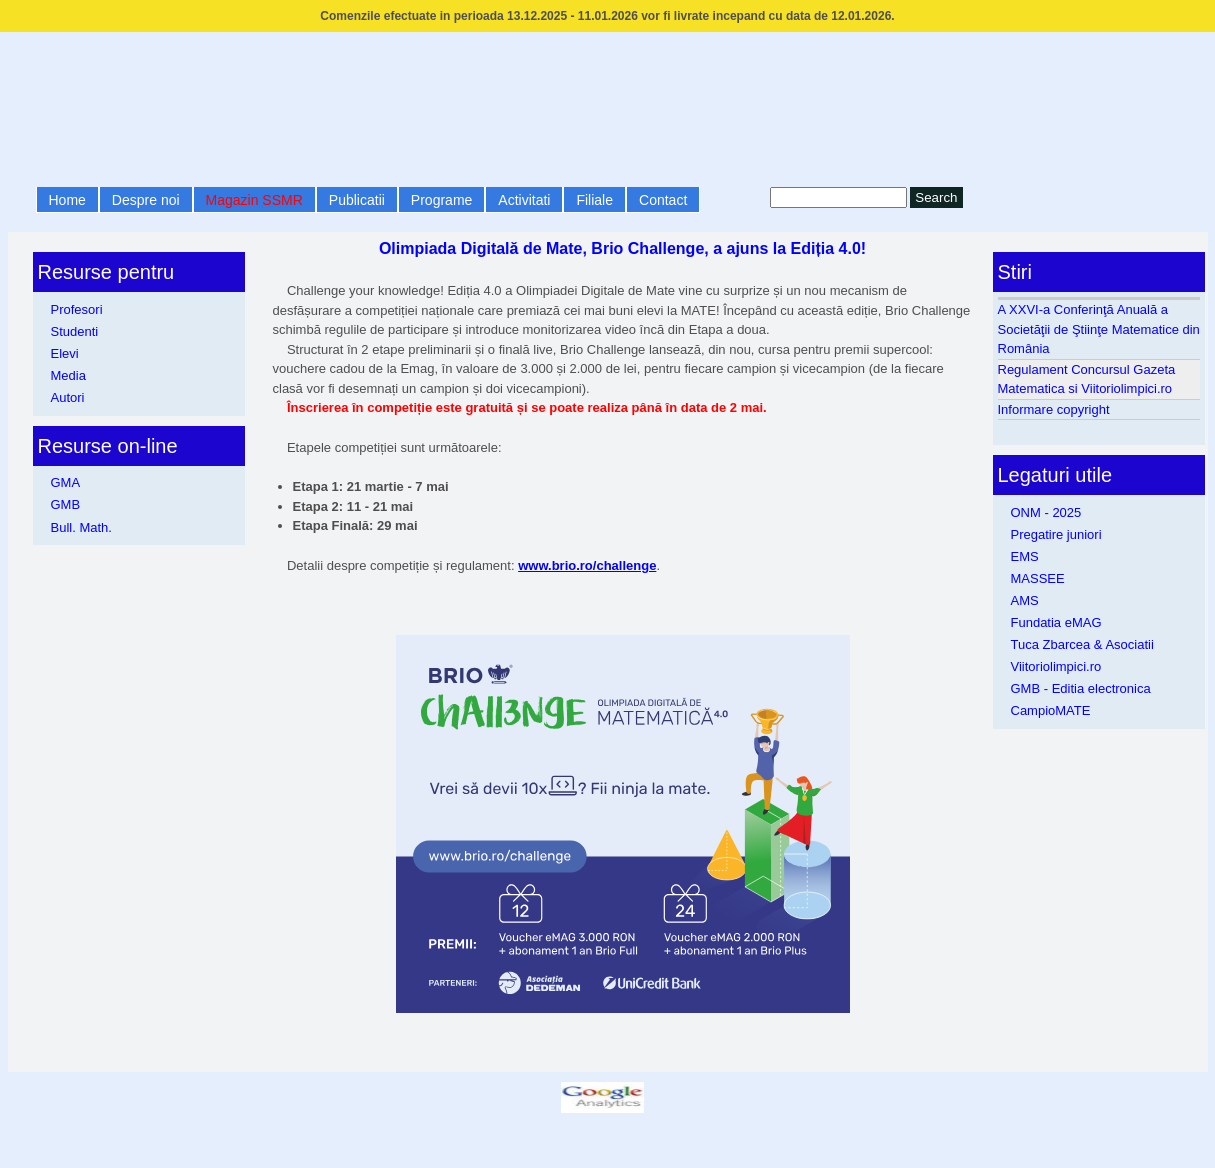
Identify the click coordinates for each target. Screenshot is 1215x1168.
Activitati (524, 200)
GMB (66, 504)
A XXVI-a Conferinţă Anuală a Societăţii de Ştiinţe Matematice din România (1099, 329)
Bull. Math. (81, 527)
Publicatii (357, 200)
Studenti (75, 331)
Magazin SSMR (254, 200)
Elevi (65, 353)
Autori (68, 397)
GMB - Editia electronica (1081, 688)
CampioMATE (1051, 710)
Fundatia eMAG (1056, 622)
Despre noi (146, 200)
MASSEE (1038, 578)
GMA (66, 482)
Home (67, 200)
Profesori (77, 309)
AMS (1025, 600)
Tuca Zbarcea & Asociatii (1082, 644)
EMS (1025, 556)
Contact (663, 200)
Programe (441, 200)
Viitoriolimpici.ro (1056, 666)
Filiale (594, 200)
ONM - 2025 (1046, 512)
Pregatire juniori (1056, 534)
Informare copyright (1054, 409)
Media (68, 375)
